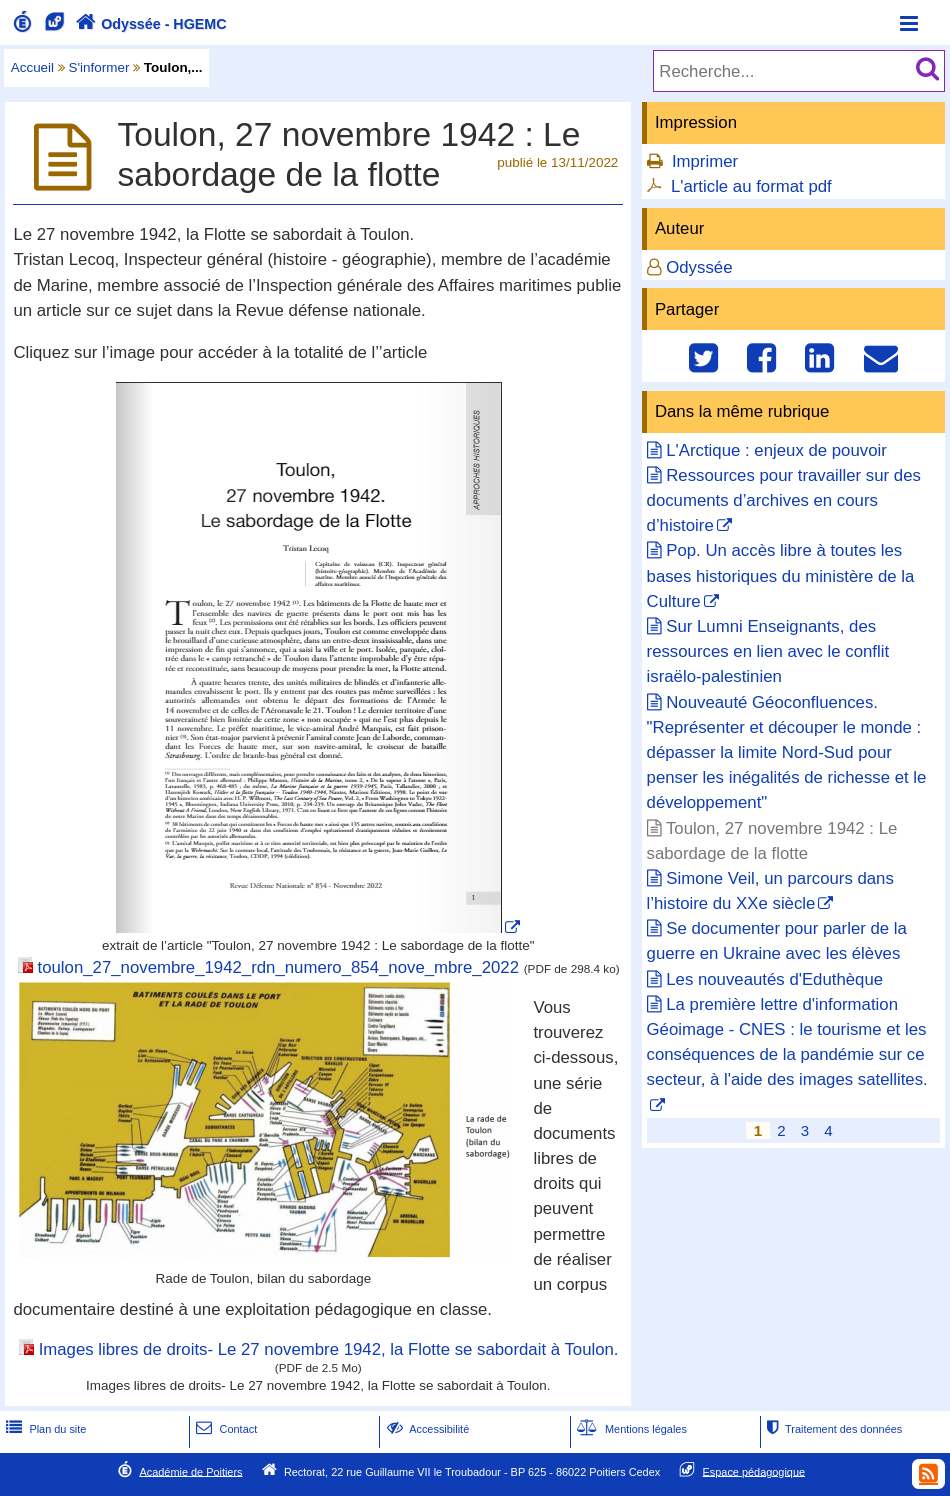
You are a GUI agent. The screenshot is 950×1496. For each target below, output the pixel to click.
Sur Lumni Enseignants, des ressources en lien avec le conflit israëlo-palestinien (768, 651)
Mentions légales (630, 1429)
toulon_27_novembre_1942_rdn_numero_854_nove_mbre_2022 (278, 967)
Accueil (32, 67)
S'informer (99, 67)
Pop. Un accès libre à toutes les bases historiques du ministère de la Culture (781, 575)
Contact (224, 1429)
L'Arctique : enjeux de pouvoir (776, 450)
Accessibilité (426, 1429)
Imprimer (705, 161)
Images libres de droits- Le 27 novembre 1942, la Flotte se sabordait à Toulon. (329, 1349)
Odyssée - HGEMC (149, 24)
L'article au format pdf (751, 186)
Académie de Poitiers (190, 1471)
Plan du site (44, 1429)
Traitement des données (832, 1429)
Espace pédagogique (754, 1471)
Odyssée (699, 267)
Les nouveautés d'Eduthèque (774, 979)
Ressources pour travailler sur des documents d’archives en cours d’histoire (784, 500)
